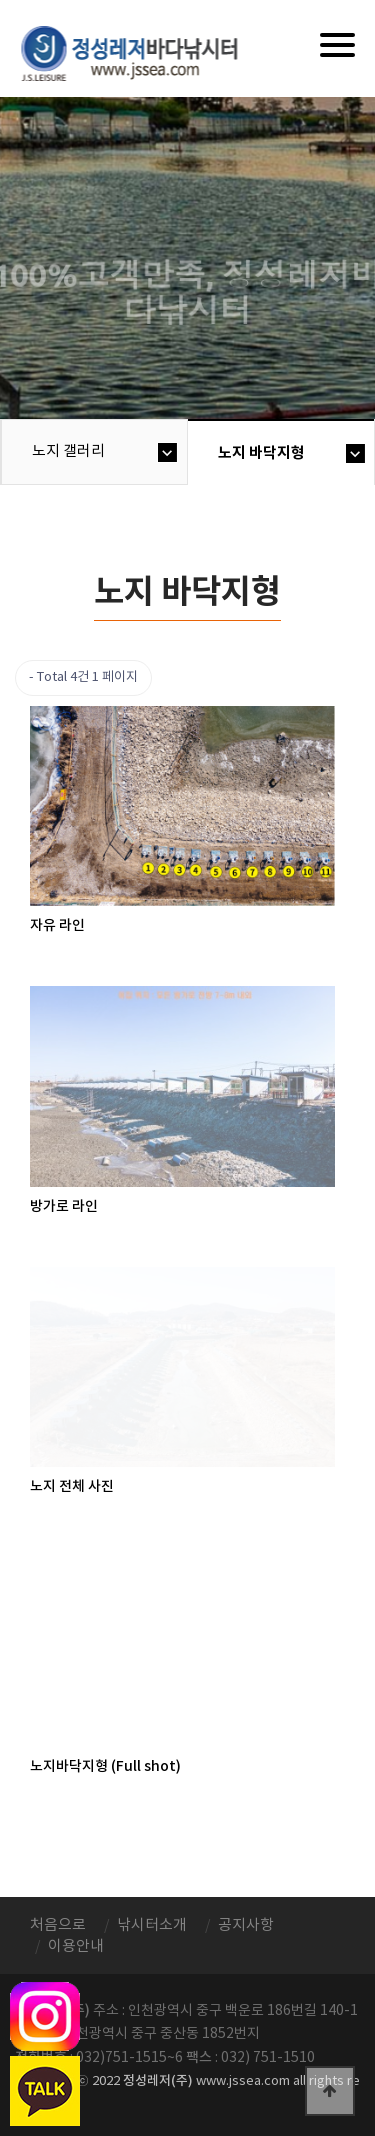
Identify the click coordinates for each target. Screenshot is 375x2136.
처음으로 (58, 1925)
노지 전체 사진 (72, 1486)
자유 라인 (57, 925)
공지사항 (246, 1925)
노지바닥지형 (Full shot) (105, 1766)
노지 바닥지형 (261, 453)
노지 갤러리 (68, 451)
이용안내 (76, 1946)
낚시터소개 (152, 1925)
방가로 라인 (64, 1206)
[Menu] (337, 45)
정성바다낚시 (142, 52)
